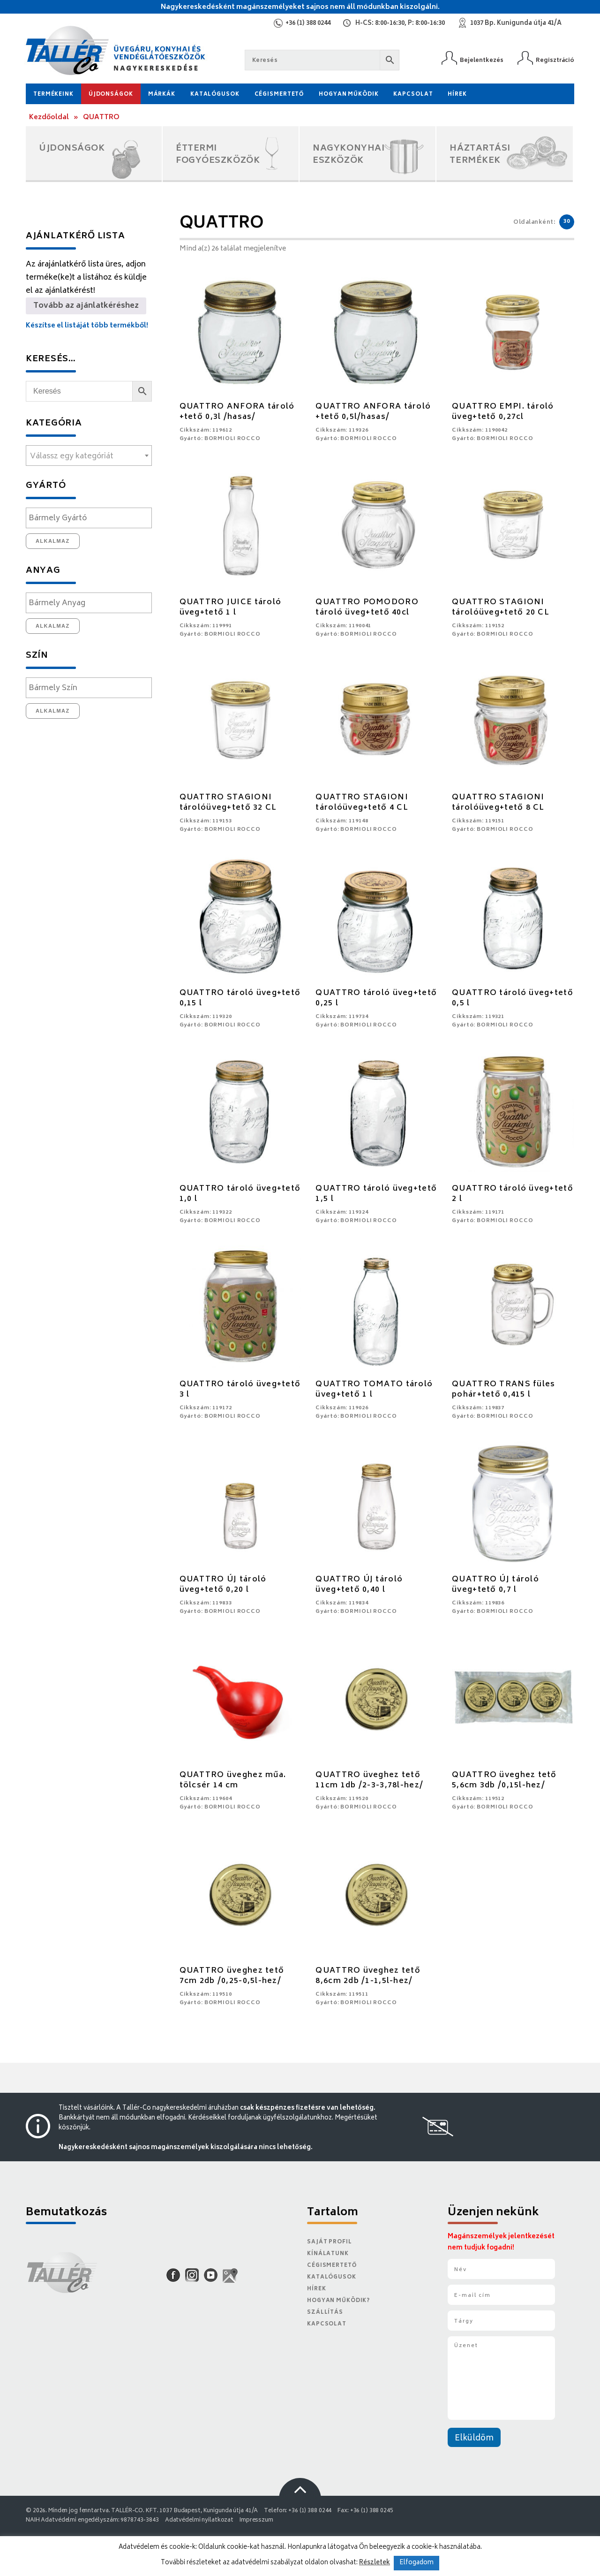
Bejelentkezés (481, 60)
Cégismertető (279, 94)
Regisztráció (555, 60)
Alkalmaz (53, 541)
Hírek (457, 94)
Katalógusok (215, 94)
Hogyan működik (348, 94)
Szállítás (325, 2312)
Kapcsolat (413, 94)
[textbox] (88, 456)
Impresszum (256, 2520)
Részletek (374, 2562)
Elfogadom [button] (416, 2563)
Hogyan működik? (338, 2300)
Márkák (161, 94)
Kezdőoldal (49, 117)
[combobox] (89, 455)
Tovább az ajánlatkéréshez (86, 305)
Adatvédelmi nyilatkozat (199, 2520)
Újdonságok (111, 94)
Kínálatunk (328, 2253)
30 (566, 222)
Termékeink (53, 94)
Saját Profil (329, 2242)
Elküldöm (474, 2439)
